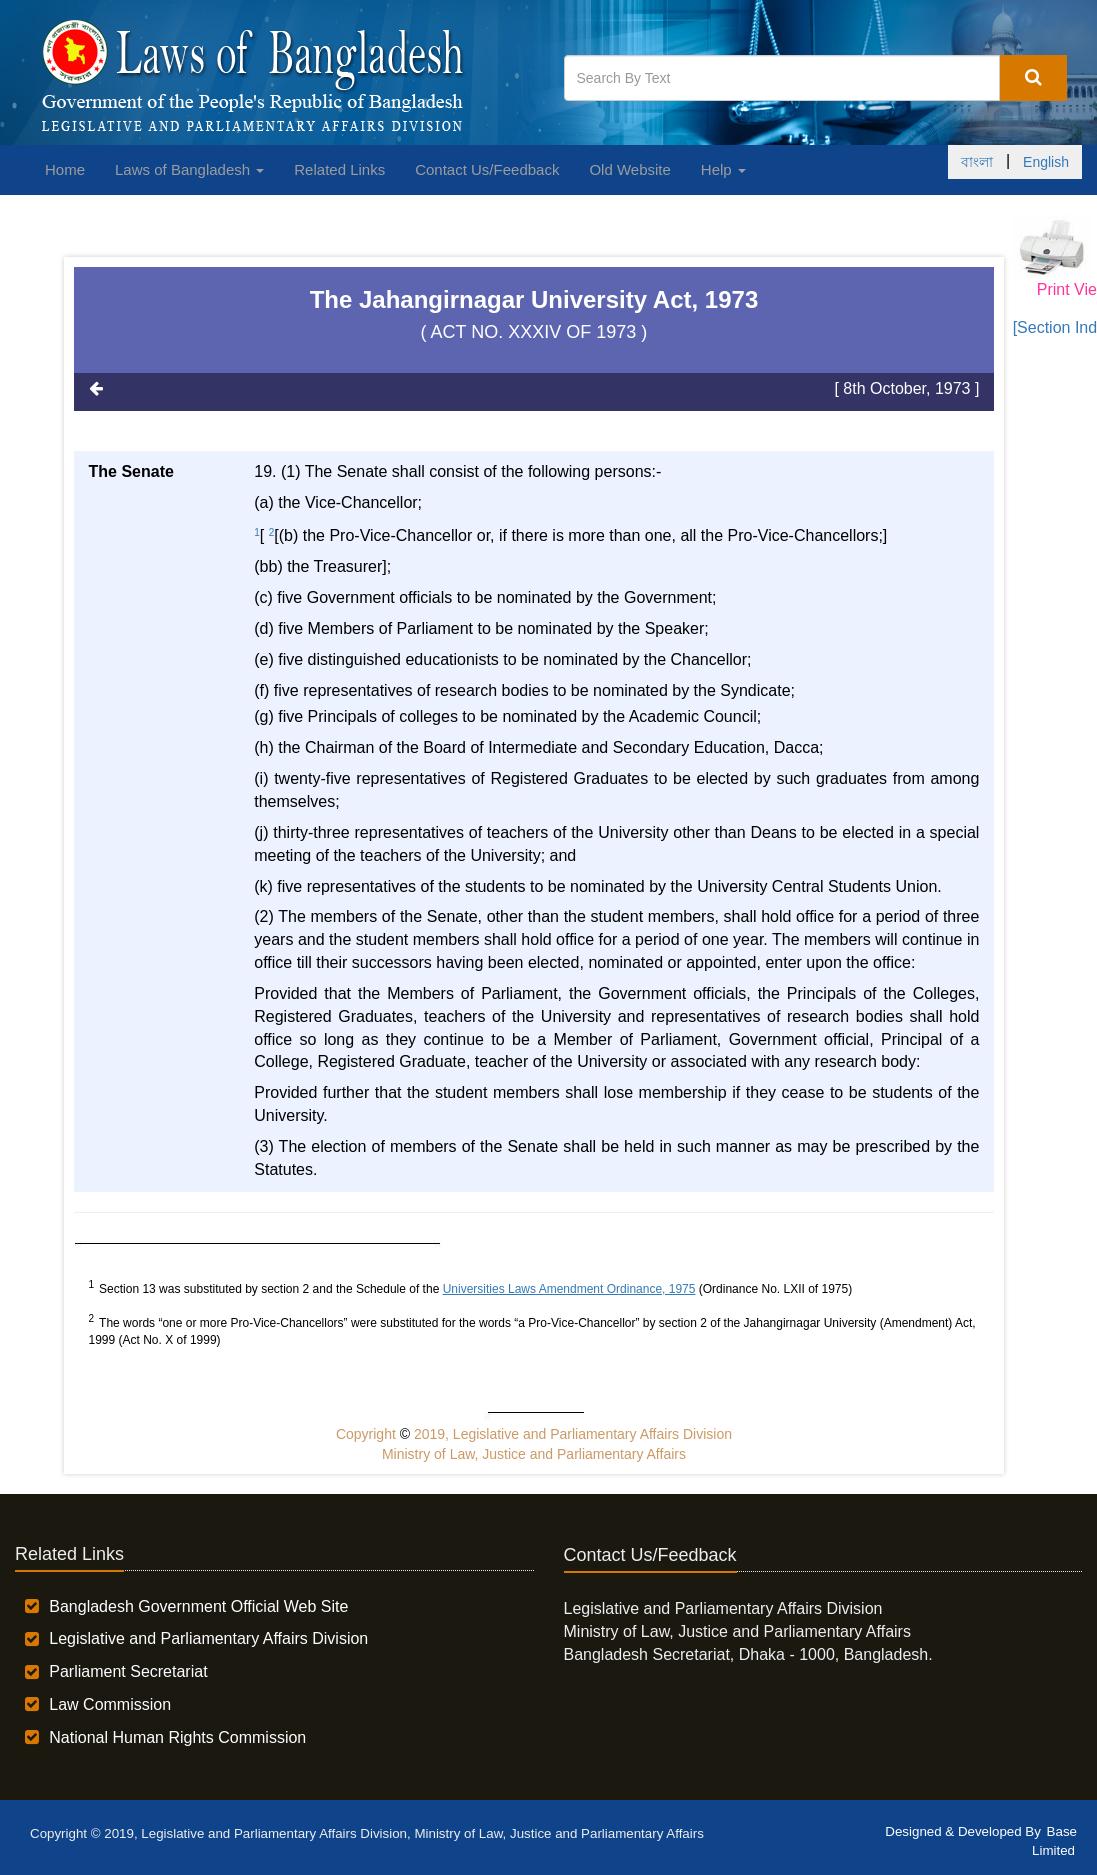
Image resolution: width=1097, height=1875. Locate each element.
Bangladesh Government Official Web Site (198, 1606)
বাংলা (977, 162)
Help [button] (723, 169)
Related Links (339, 169)
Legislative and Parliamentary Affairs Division (208, 1638)
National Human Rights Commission (177, 1737)
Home (65, 169)
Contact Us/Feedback (487, 169)
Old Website (629, 169)
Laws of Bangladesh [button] (189, 169)
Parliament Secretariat (128, 1671)
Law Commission (110, 1704)
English (1046, 162)
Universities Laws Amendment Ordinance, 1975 (569, 1289)
